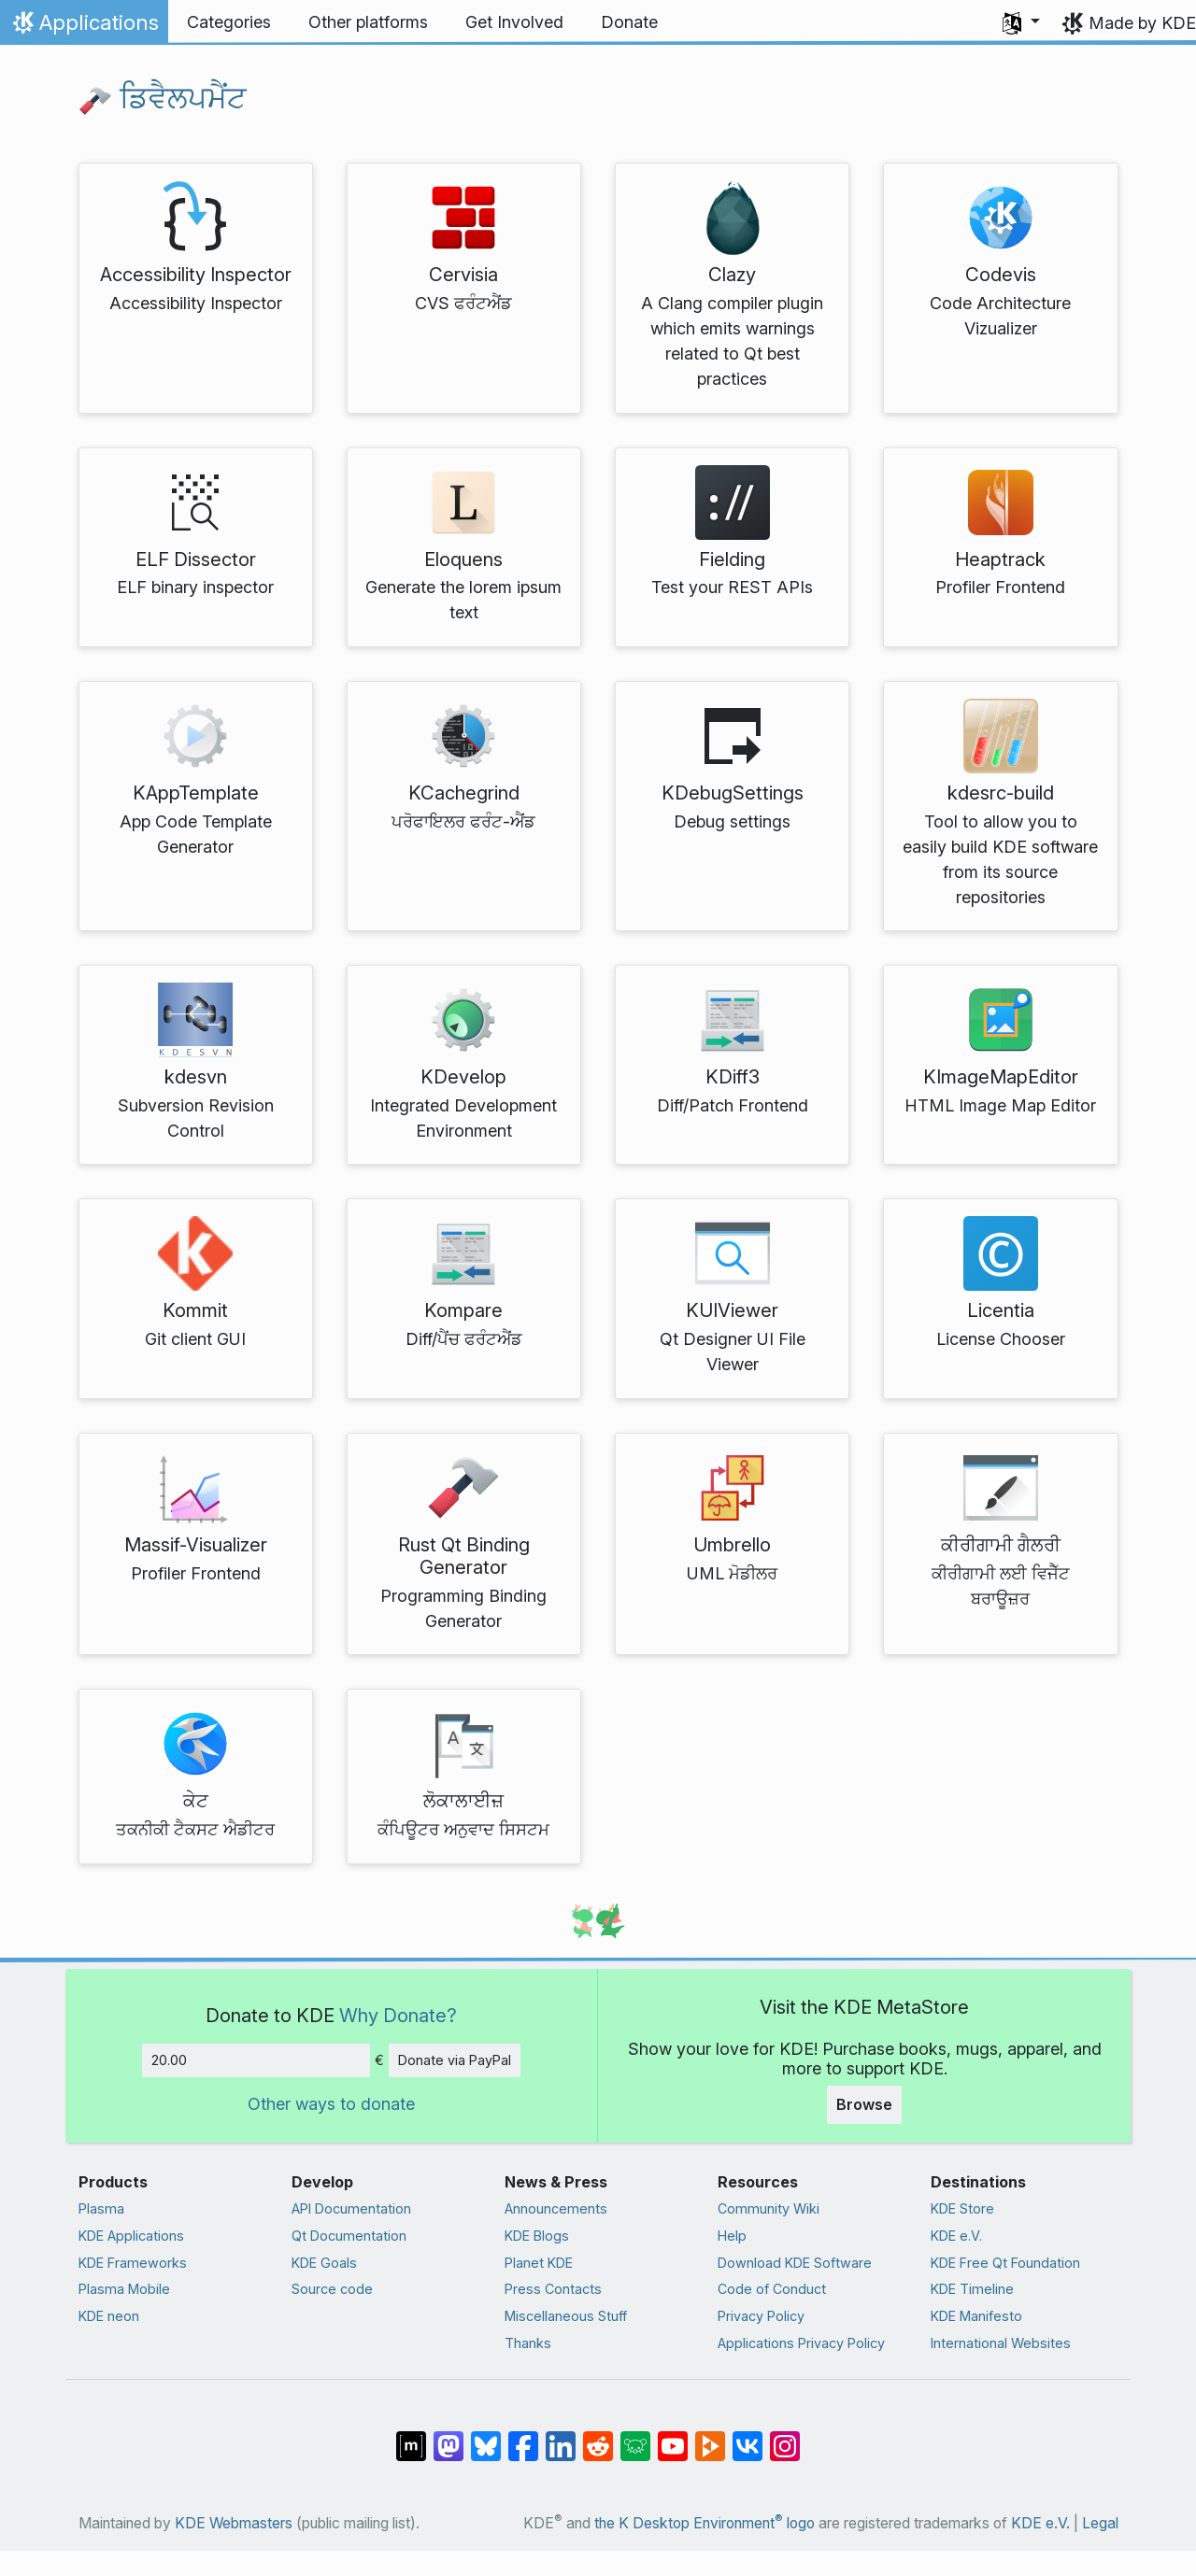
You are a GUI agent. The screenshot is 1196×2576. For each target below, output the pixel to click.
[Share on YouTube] (673, 2437)
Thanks (528, 2343)
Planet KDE (539, 2263)
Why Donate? (398, 2015)
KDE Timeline (972, 2289)
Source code (332, 2289)
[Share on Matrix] (411, 2437)
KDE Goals (324, 2263)
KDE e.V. (956, 2235)
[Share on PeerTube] (710, 2437)
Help (732, 2235)
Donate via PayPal (454, 2060)
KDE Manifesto (976, 2316)
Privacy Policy (761, 2316)
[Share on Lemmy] (635, 2437)
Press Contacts (553, 2289)
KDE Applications (131, 2235)
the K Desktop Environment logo (704, 2523)
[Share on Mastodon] (448, 2437)
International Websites (1001, 2343)
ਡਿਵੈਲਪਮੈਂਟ (162, 97)
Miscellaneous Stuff (566, 2316)
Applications (83, 27)
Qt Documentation (349, 2235)
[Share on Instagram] (785, 2437)
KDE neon (108, 2316)
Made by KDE (1142, 23)
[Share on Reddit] (598, 2437)
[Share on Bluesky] (486, 2437)
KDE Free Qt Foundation (1005, 2263)
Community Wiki (768, 2208)
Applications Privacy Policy (801, 2343)
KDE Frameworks (132, 2263)
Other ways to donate (331, 2104)
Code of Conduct (772, 2289)
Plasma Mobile (124, 2289)
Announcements (556, 2208)
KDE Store (962, 2208)
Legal (1100, 2523)
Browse (864, 2104)
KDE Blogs (537, 2235)
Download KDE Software (795, 2263)
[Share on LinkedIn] (561, 2437)
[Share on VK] (747, 2437)
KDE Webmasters (233, 2523)
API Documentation (351, 2208)
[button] (1021, 22)
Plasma (101, 2208)
